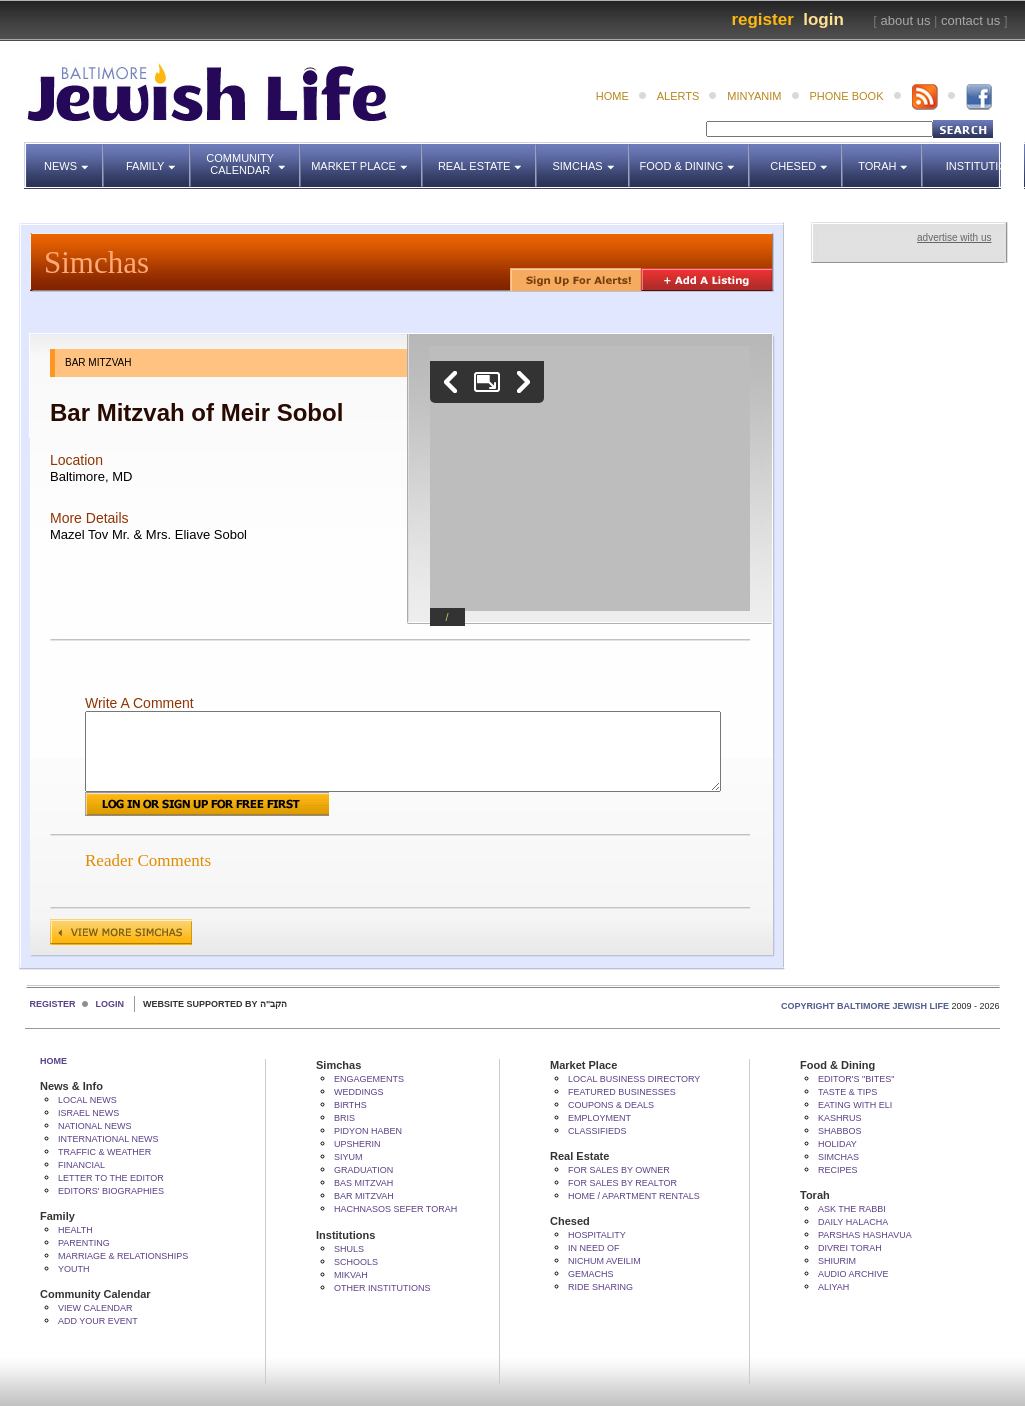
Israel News (88, 1113)
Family (158, 157)
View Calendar (95, 1308)
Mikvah (351, 1275)
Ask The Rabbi (852, 1209)
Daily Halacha (853, 1222)
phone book (847, 96)
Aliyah (833, 1287)
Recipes (838, 1170)
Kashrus (840, 1118)
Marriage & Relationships (123, 1256)
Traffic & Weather (104, 1152)
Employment (599, 1118)
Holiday (837, 1144)
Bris (344, 1118)
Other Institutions (382, 1288)
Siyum (348, 1157)
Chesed (806, 157)
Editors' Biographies (111, 1191)
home (612, 96)
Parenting (84, 1243)
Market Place (367, 157)
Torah (890, 157)
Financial (81, 1165)
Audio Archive (853, 1274)
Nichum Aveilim (604, 1261)
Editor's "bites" (856, 1079)
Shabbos (840, 1131)
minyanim (754, 96)
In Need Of (594, 1248)
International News (108, 1139)
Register (762, 19)
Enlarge (487, 382)
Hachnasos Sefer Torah (395, 1209)
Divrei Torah (850, 1248)
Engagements (369, 1079)
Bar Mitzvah (364, 1196)
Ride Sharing (600, 1287)
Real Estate (485, 157)
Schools (356, 1262)
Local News (87, 1100)
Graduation (363, 1170)
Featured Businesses (622, 1092)
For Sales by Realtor (622, 1183)
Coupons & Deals (611, 1105)
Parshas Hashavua (865, 1235)
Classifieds (597, 1131)
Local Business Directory (634, 1079)
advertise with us (954, 237)
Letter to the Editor (111, 1178)
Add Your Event (98, 1321)
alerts (678, 96)
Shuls (349, 1249)
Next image (523, 382)
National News (95, 1126)
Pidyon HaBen (368, 1131)
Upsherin (357, 1144)
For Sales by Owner (619, 1170)
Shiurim (837, 1261)
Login (823, 19)
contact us (970, 20)
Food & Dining (689, 157)
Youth (74, 1269)
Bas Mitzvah (363, 1183)
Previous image (451, 382)
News (74, 157)
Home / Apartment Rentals (634, 1196)
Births (350, 1105)
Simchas (590, 157)
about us (906, 20)
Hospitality (597, 1235)
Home (53, 1061)
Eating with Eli (855, 1105)
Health (75, 1230)
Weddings (359, 1092)
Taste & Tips (847, 1092)
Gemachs (591, 1274)
